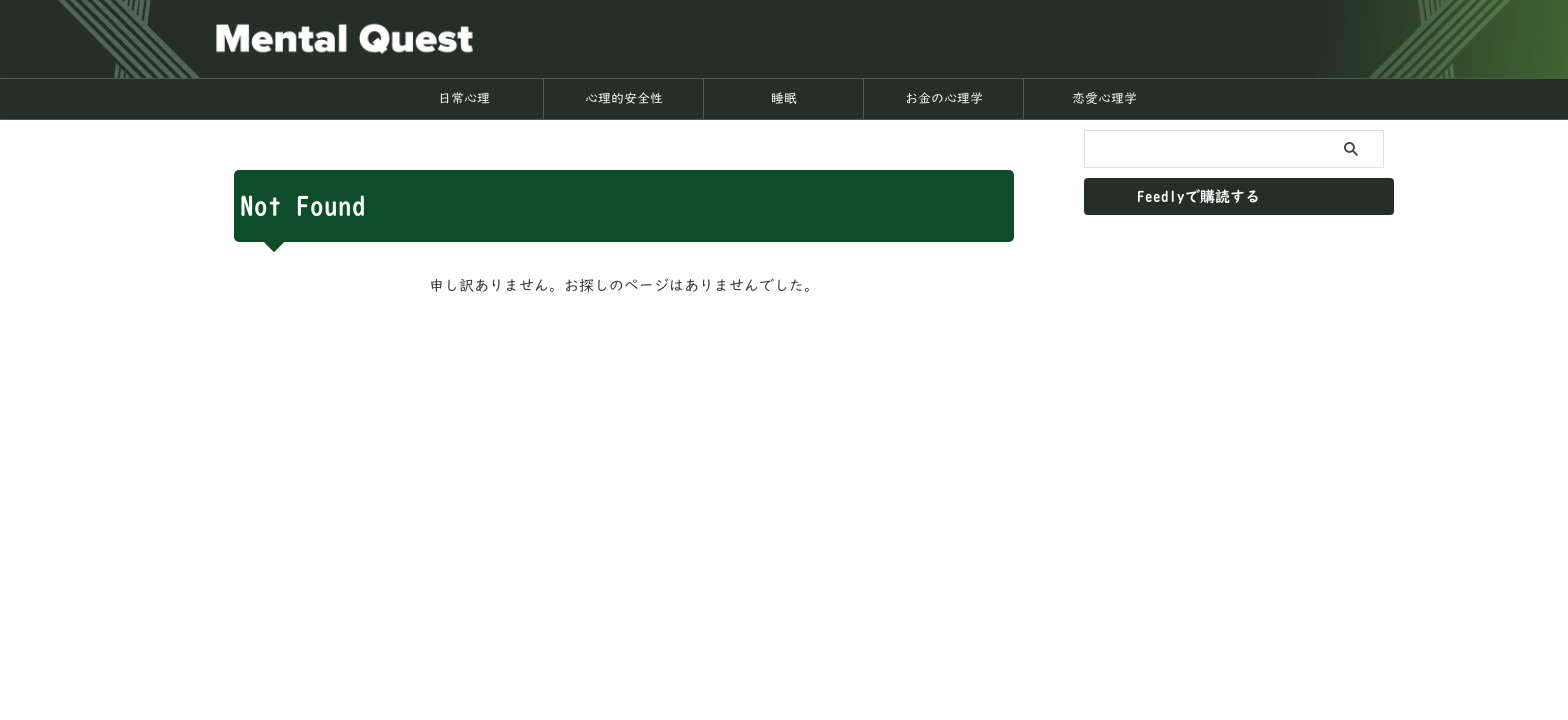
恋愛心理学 (1104, 98)
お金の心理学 (944, 98)
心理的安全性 (624, 98)
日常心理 (464, 98)
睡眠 (784, 98)
